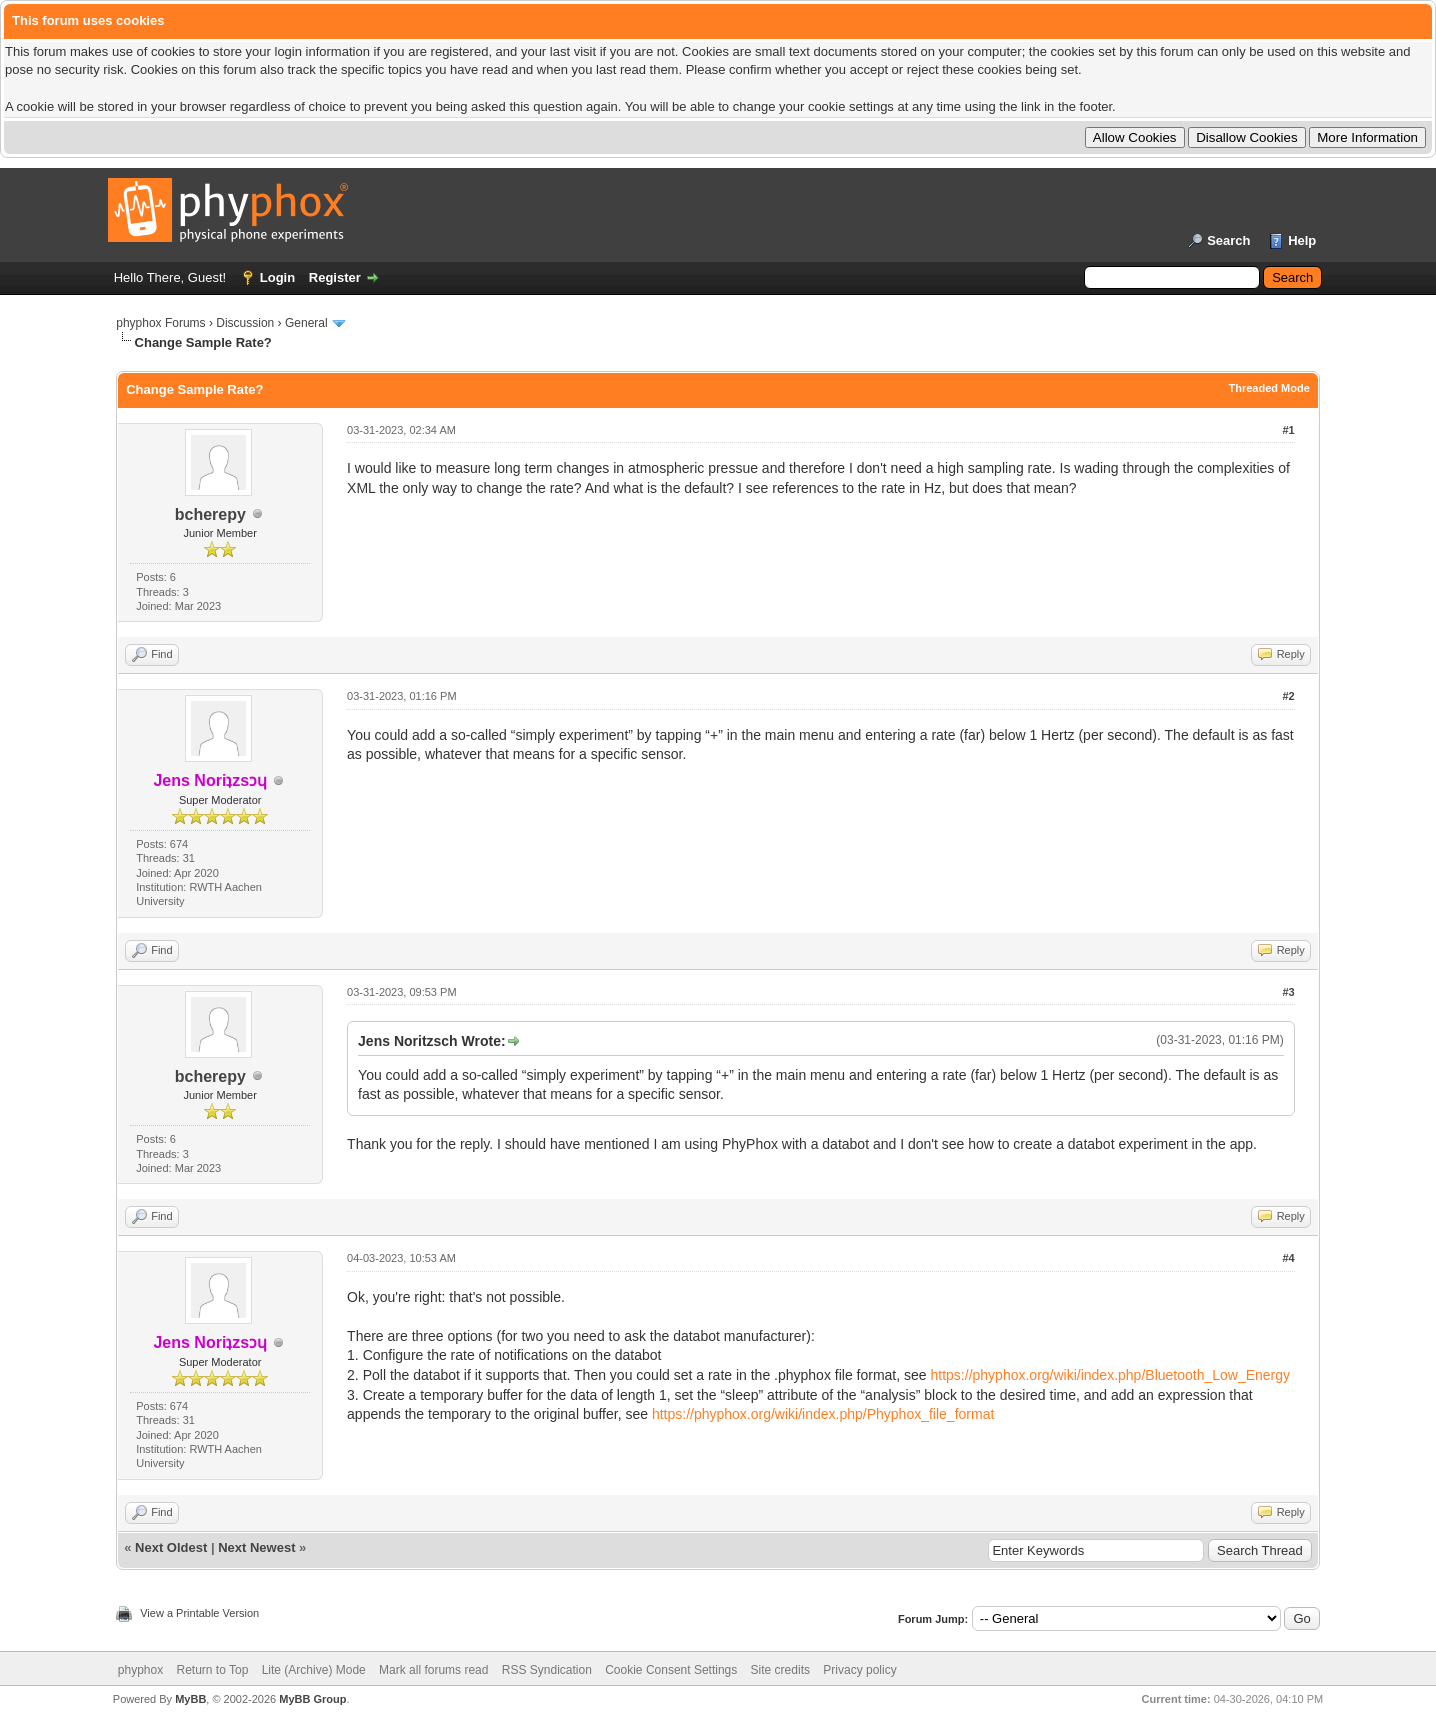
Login (277, 277)
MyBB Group (312, 1699)
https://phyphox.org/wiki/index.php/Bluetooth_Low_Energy (1111, 1375)
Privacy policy (859, 1670)
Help (1302, 240)
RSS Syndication (547, 1670)
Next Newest (256, 1547)
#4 (1289, 1258)
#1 (1289, 430)
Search (1228, 240)
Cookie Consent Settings (671, 1670)
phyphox (140, 1670)
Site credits (780, 1670)
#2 (1289, 696)
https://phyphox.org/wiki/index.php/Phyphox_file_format (823, 1414)
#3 (1289, 992)
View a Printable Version (199, 1613)
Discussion (245, 323)
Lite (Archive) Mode (314, 1670)
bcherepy (210, 514)
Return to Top (213, 1670)
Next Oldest (171, 1547)
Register (335, 277)
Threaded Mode (1269, 388)
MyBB (190, 1699)
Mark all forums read (433, 1670)
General (306, 323)
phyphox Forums (160, 323)
